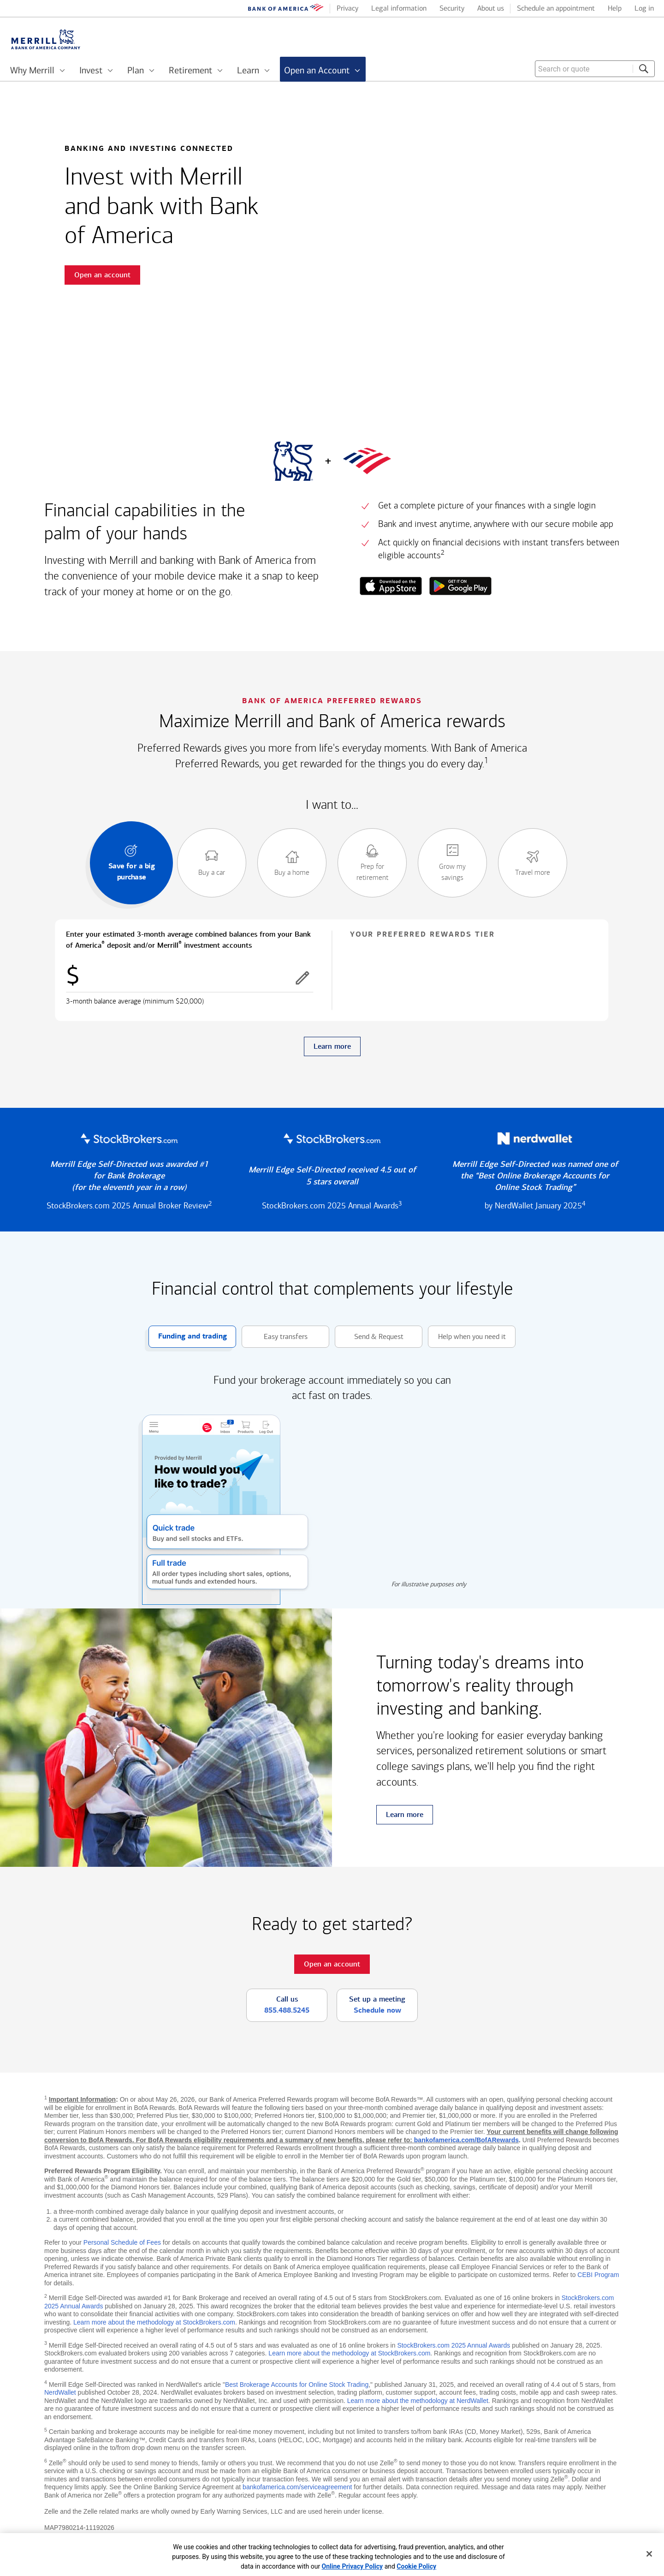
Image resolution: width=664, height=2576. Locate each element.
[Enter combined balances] (189, 977)
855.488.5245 (286, 2010)
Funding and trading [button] (187, 1337)
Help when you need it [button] (467, 1337)
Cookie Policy (416, 2566)
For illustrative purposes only (428, 1584)
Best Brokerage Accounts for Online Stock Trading (296, 2384)
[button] (302, 978)
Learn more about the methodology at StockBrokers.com (154, 2322)
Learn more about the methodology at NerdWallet (417, 2400)
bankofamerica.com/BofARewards (466, 2140)
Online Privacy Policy (352, 2566)
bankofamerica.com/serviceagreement (297, 2487)
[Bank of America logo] (286, 9)
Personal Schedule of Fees (122, 2242)
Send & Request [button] (369, 1337)
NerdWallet (60, 2392)
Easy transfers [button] (275, 1337)
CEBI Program (598, 2274)
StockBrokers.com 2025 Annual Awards (453, 2345)
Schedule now (377, 2010)
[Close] (649, 2554)
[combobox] (595, 68)
